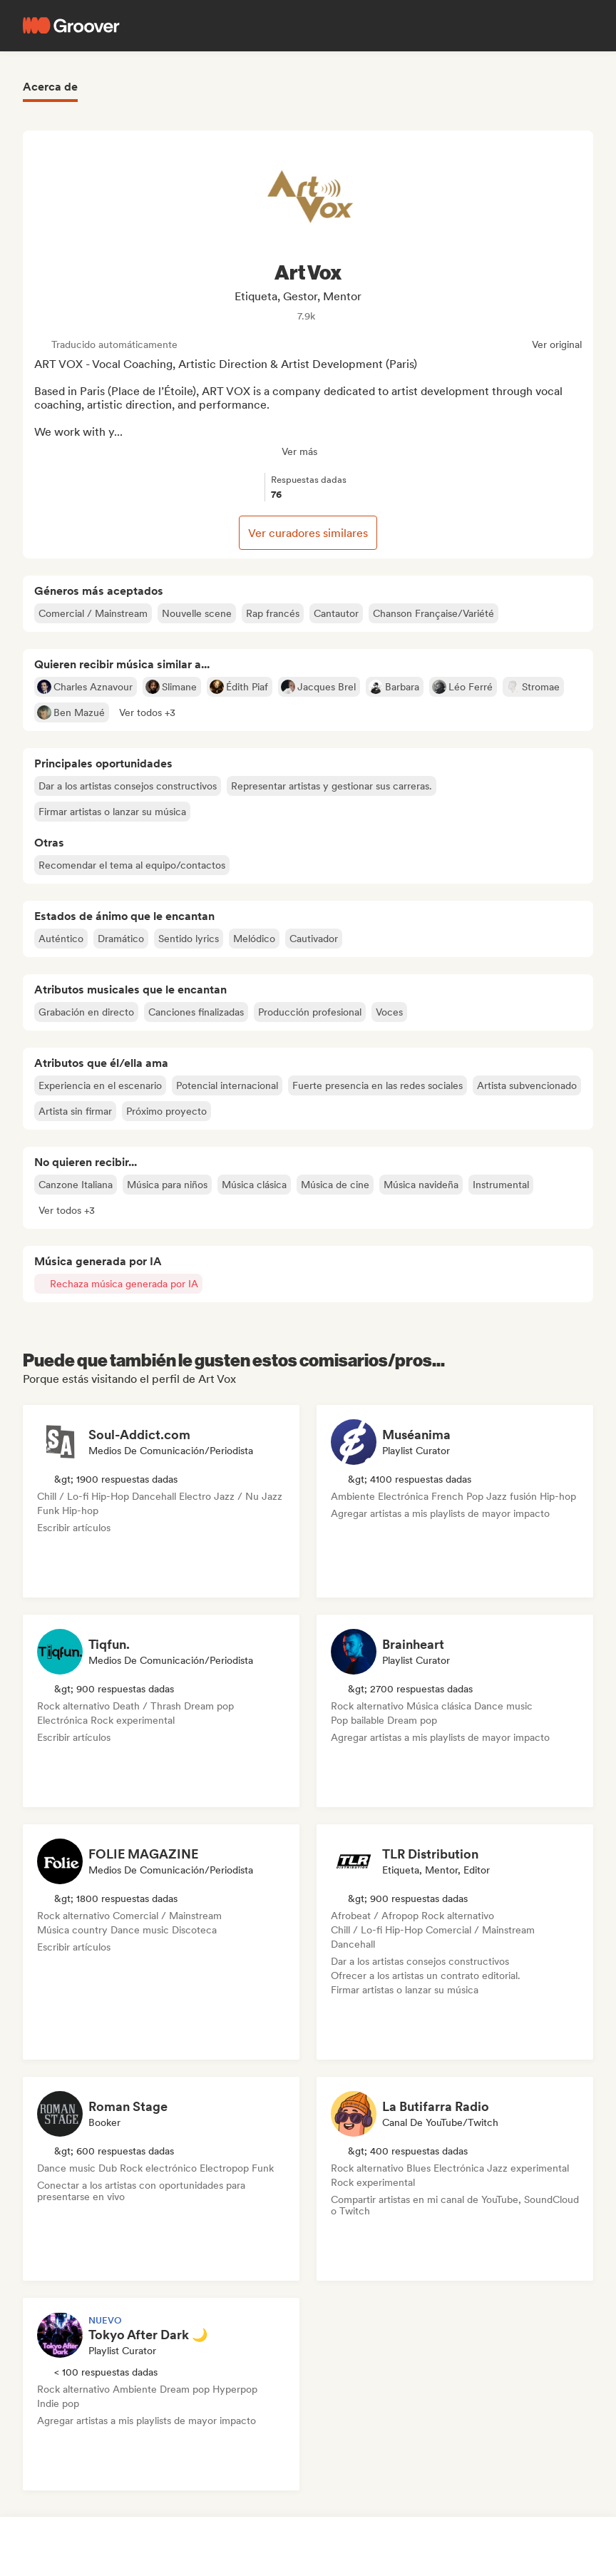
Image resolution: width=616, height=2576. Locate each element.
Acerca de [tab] (50, 86)
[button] (147, 712)
